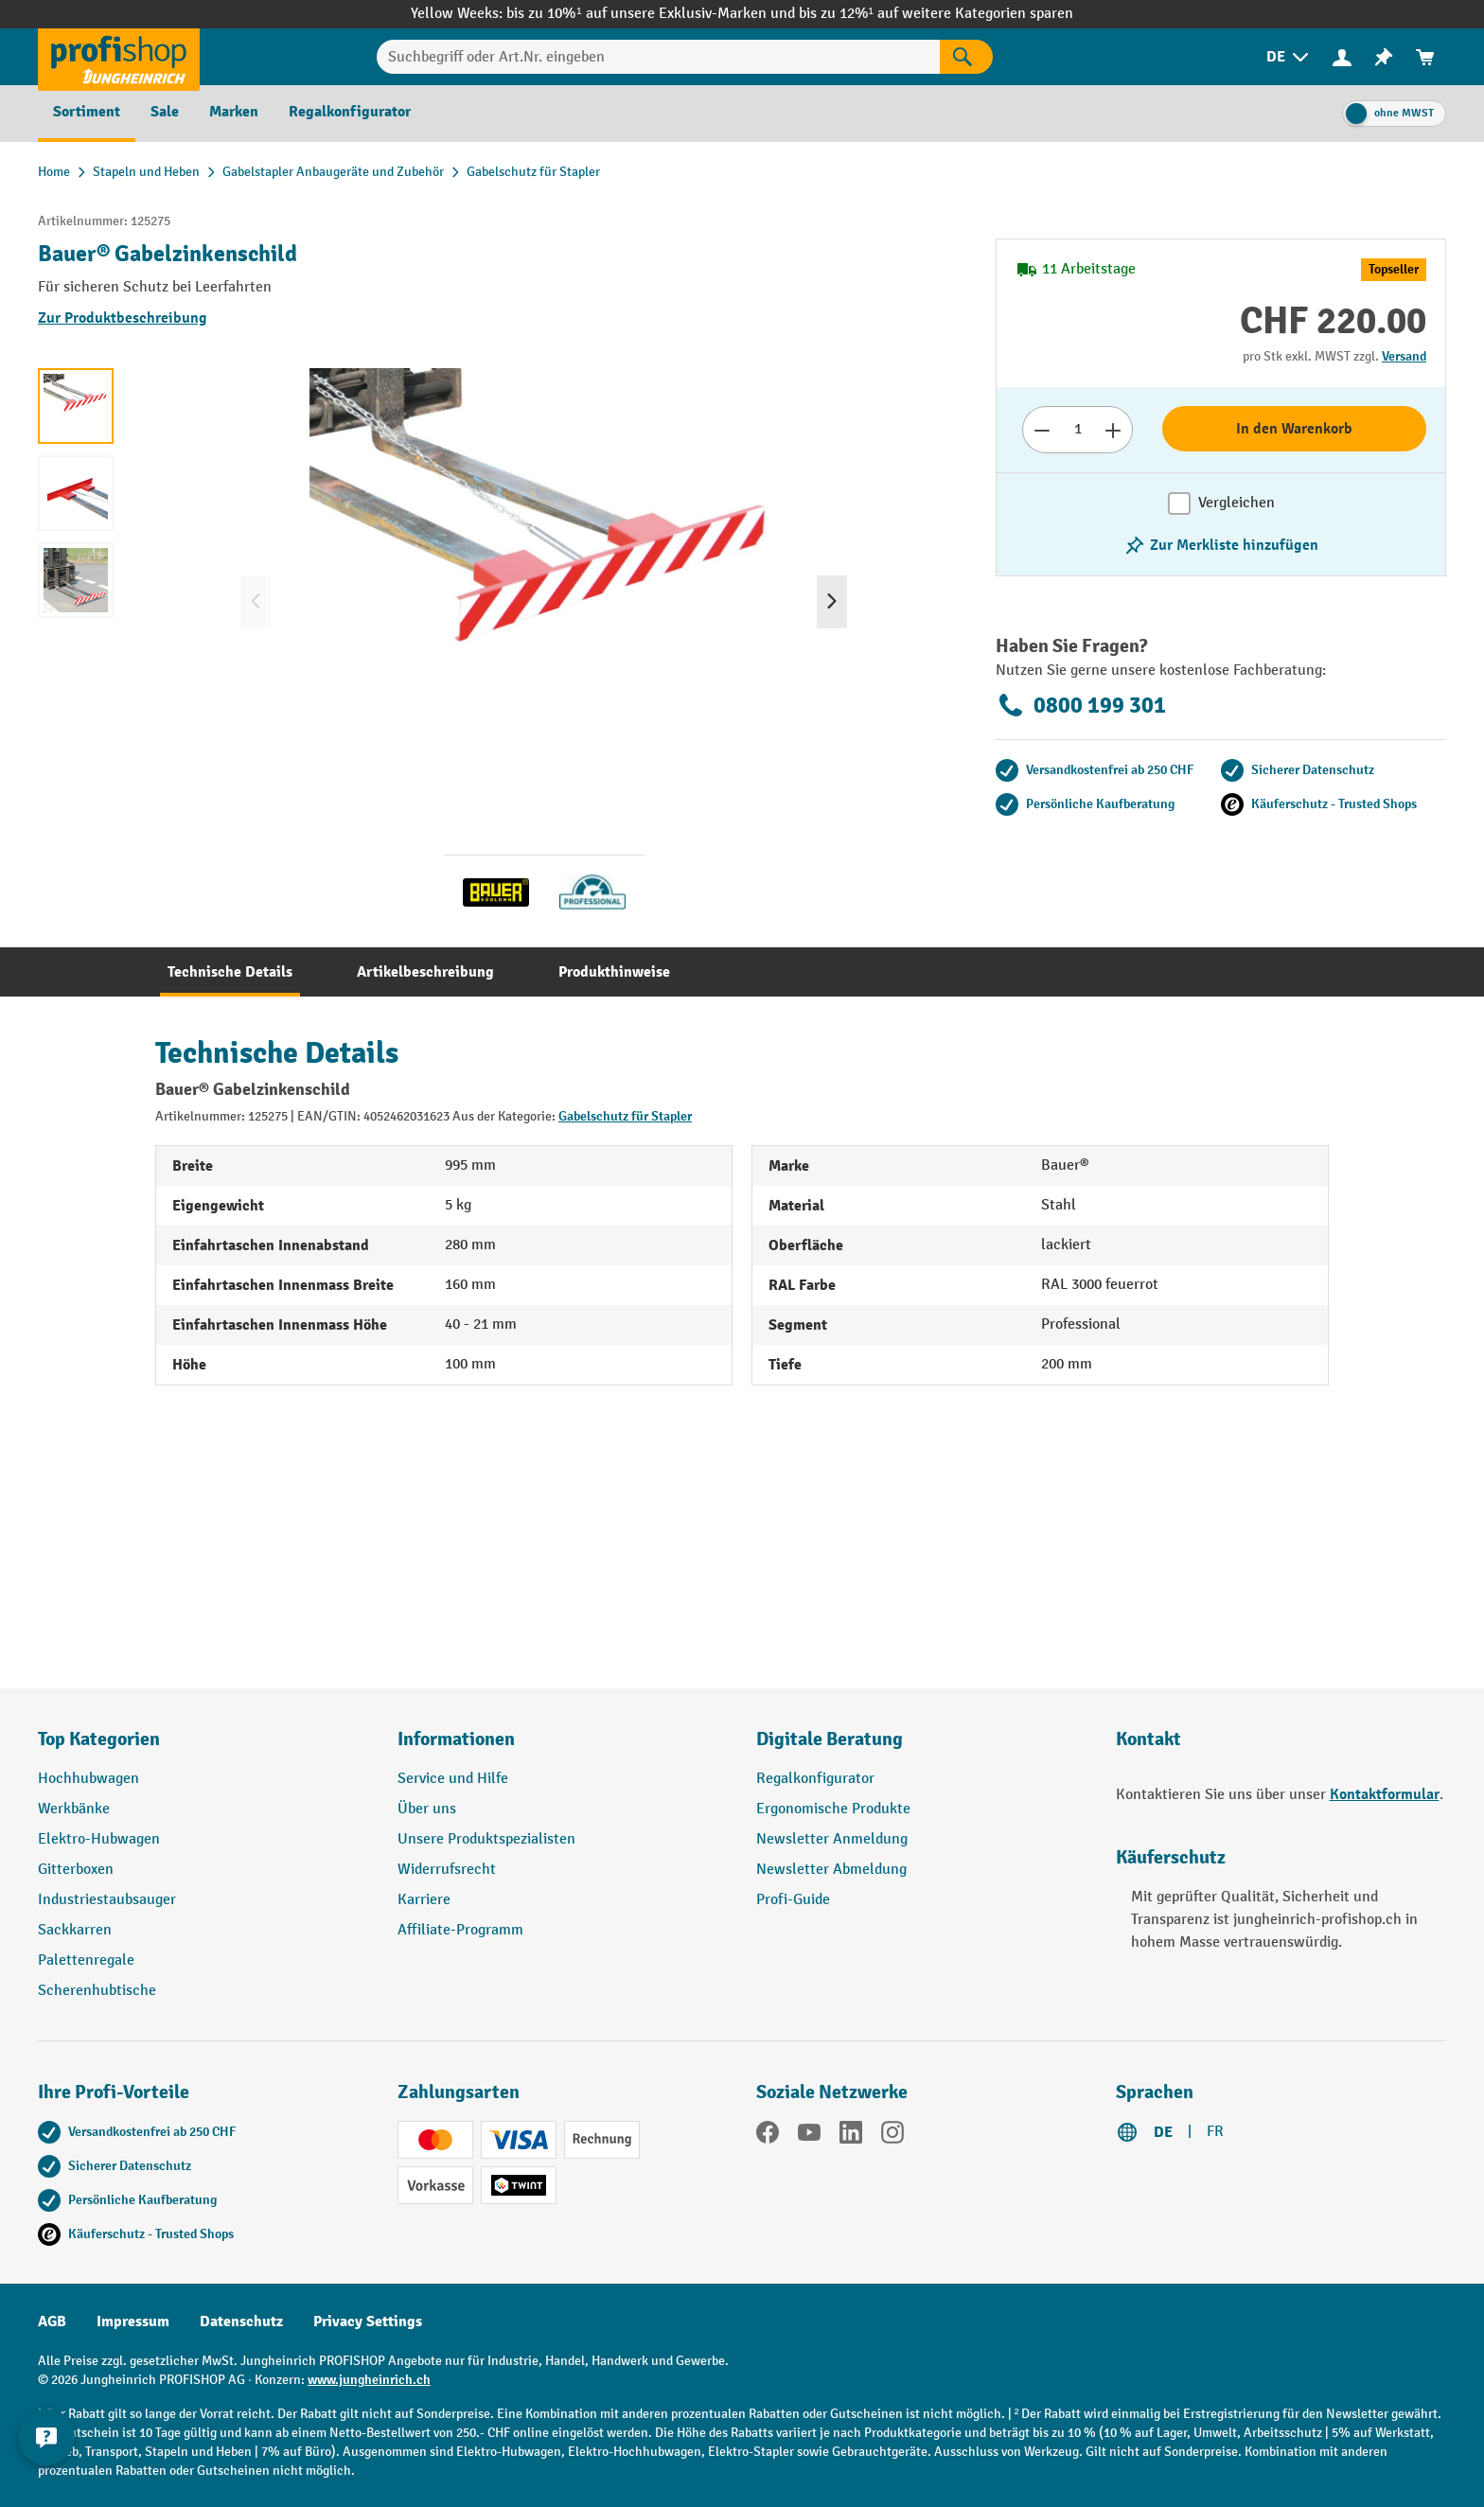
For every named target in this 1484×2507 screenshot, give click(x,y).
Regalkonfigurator (815, 1779)
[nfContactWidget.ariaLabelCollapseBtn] (47, 2459)
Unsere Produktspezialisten (486, 1839)
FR (1215, 2132)
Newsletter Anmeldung (832, 1839)
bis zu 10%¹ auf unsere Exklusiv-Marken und (652, 14)
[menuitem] (1289, 57)
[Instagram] (892, 2136)
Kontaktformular (1385, 1794)
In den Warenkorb (1294, 428)
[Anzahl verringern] (1041, 429)
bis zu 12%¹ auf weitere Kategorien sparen (936, 14)
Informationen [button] (456, 1739)
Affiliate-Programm (460, 1930)
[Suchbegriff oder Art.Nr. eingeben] (658, 57)
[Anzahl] (1077, 429)
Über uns (427, 1809)
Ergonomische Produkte (833, 1809)
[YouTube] (809, 2136)
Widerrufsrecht (447, 1870)
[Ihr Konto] (1342, 56)
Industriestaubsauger (107, 1900)
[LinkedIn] (850, 2136)
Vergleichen (1236, 503)
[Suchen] (966, 57)
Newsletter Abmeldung (831, 1870)
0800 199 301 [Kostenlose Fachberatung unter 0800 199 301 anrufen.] (1081, 705)
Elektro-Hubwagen (99, 1839)
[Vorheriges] (255, 601)
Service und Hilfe (453, 1779)
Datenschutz (241, 2321)
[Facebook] (767, 2136)
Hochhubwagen (88, 1779)
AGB (52, 2321)
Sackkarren (75, 1930)
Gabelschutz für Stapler (625, 1116)
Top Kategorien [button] (99, 1739)
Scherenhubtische (97, 1991)
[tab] (230, 972)
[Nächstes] (832, 601)
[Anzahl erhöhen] (1113, 429)
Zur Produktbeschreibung (122, 318)
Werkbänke (74, 1809)
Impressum (133, 2321)
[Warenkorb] (1425, 57)
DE (1163, 2132)
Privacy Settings (367, 2321)
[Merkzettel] (1383, 57)
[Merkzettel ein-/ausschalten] (1220, 545)
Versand (1404, 356)
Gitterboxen (76, 1870)
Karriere (424, 1900)
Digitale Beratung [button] (829, 1739)
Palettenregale (86, 1960)
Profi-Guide (793, 1900)
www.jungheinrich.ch (369, 2380)
